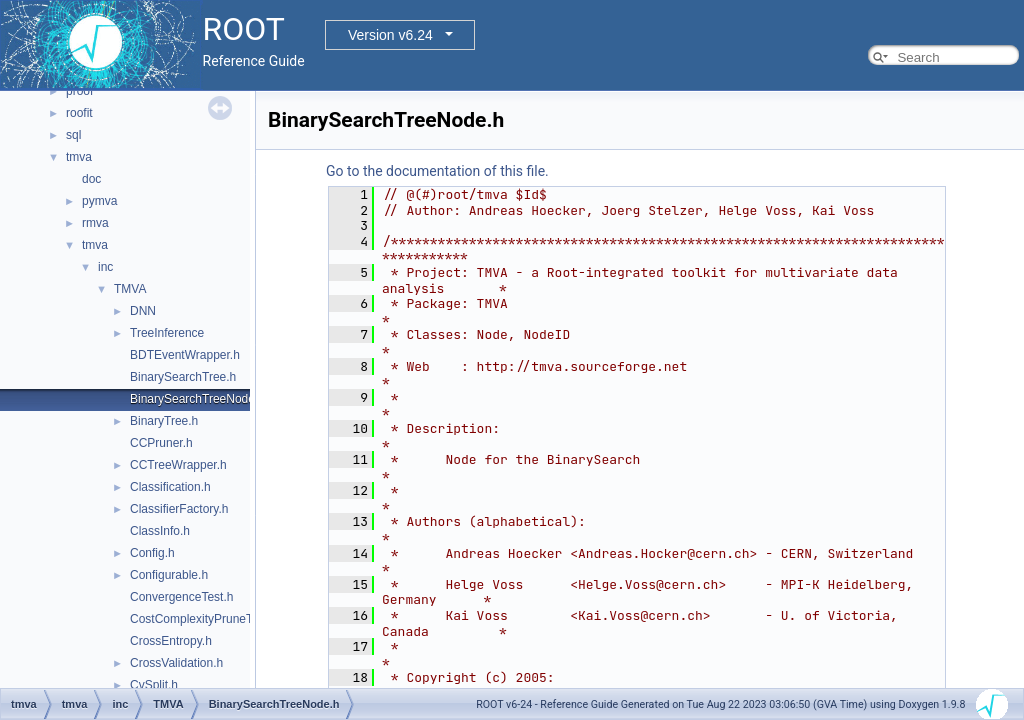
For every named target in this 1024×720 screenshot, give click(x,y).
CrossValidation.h (176, 663)
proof (79, 91)
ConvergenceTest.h (181, 597)
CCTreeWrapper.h (178, 465)
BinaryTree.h (164, 421)
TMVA (130, 289)
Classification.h (170, 487)
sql (73, 135)
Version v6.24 (390, 35)
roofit (79, 113)
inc (105, 267)
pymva (99, 201)
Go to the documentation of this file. (437, 171)
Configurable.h (169, 575)
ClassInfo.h (160, 531)
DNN (143, 311)
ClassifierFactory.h (179, 509)
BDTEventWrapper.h (185, 355)
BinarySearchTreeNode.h (197, 399)
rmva (95, 223)
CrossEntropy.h (171, 641)
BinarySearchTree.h (183, 377)
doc (91, 179)
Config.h (152, 553)
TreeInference (167, 333)
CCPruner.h (161, 443)
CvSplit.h (154, 685)
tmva (79, 157)
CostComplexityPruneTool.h (204, 619)
